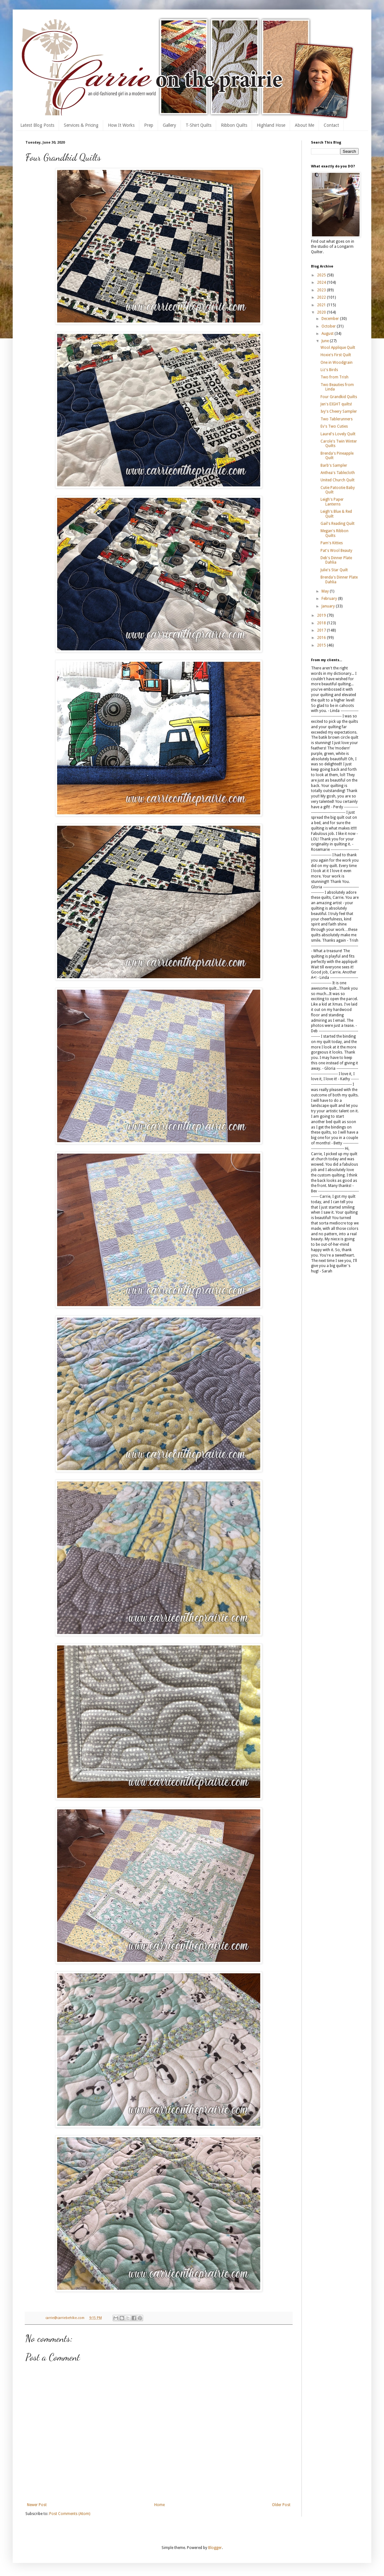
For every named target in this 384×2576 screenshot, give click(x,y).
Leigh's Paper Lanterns (332, 501)
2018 (322, 623)
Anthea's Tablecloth (338, 473)
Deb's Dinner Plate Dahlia (336, 560)
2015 (322, 645)
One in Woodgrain (337, 362)
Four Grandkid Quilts (339, 397)
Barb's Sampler (334, 465)
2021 (322, 305)
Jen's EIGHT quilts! (336, 404)
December (330, 318)
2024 (322, 282)
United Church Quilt (337, 480)
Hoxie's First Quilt (336, 355)
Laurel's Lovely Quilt (338, 434)
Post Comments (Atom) (69, 2514)
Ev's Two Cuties (334, 426)
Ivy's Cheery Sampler (339, 411)
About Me (304, 125)
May (325, 591)
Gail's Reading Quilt (337, 523)
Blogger (215, 2547)
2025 (322, 275)
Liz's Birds (329, 370)
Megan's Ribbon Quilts (334, 533)
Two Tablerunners (337, 419)
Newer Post (37, 2505)
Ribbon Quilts (234, 125)
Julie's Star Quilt (334, 570)
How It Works (121, 125)
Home (159, 2505)
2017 (322, 630)
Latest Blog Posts (37, 125)
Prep (148, 125)
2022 (322, 297)
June (325, 341)
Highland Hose (271, 125)
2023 (322, 290)
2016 (322, 637)
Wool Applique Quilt (338, 347)
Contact (331, 125)
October (329, 326)
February (329, 598)
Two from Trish (334, 377)
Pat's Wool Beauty (336, 550)
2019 (322, 615)
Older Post (281, 2505)
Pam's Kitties (332, 543)
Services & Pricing (81, 125)
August (327, 333)
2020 (322, 312)
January (328, 606)
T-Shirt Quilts (198, 125)
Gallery (169, 125)
